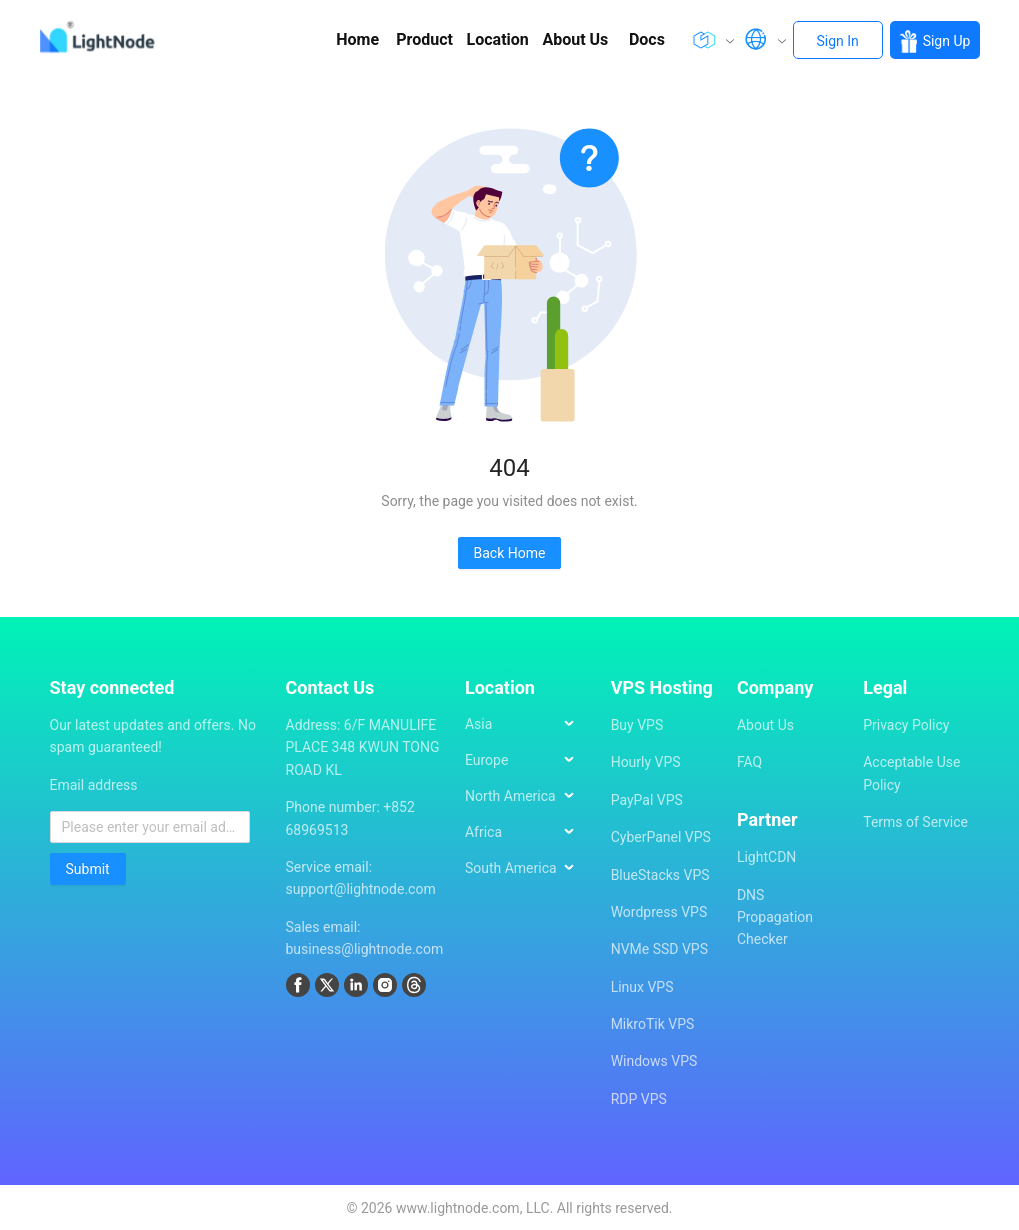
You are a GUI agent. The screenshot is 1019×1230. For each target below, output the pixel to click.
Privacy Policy (906, 725)
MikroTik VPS (653, 1024)
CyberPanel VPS (661, 837)
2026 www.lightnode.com (440, 1208)
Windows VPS (654, 1061)
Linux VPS (642, 987)
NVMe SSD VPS (659, 949)
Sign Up (935, 41)
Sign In (838, 41)
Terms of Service (915, 822)
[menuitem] (528, 724)
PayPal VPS (647, 800)
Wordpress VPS (659, 912)
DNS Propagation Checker (775, 917)
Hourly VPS (646, 762)
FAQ (749, 762)
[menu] (528, 804)
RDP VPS (639, 1099)
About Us (765, 725)
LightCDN (766, 857)
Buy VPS (637, 725)
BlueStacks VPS (660, 875)
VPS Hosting (662, 687)
